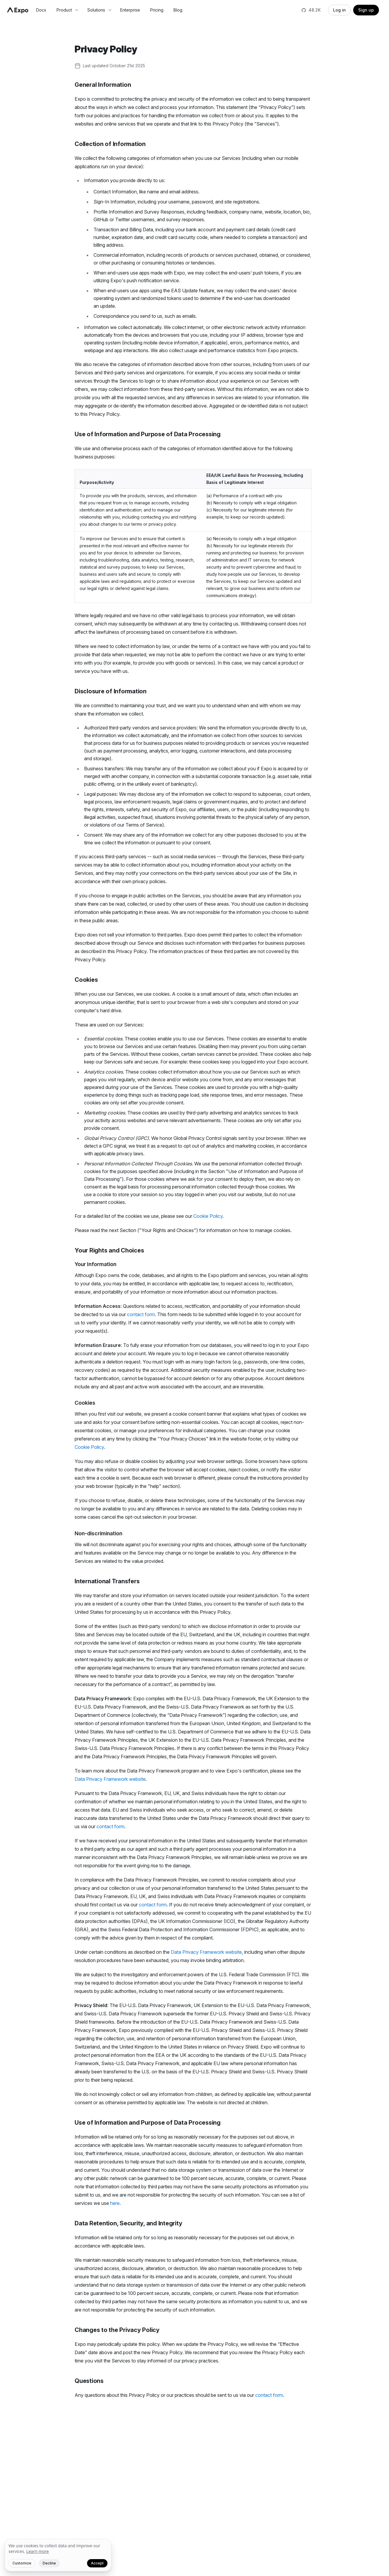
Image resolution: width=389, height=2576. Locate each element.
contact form (141, 1314)
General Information (103, 84)
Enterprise (130, 9)
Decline (49, 2563)
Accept (97, 2563)
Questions (89, 2380)
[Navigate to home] (17, 10)
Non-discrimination (98, 1533)
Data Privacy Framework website (110, 1779)
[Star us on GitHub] (312, 10)
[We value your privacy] (58, 2555)
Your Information (95, 1264)
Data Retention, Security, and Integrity (128, 2223)
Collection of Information (110, 143)
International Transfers (107, 1581)
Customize (21, 2563)
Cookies (86, 979)
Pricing (156, 9)
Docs (41, 9)
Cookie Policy (208, 1216)
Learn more (37, 2551)
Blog (177, 9)
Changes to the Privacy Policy (117, 2329)
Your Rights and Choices (109, 1250)
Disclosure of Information (111, 691)
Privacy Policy (106, 49)
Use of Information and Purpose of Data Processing (148, 434)
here (115, 2203)
